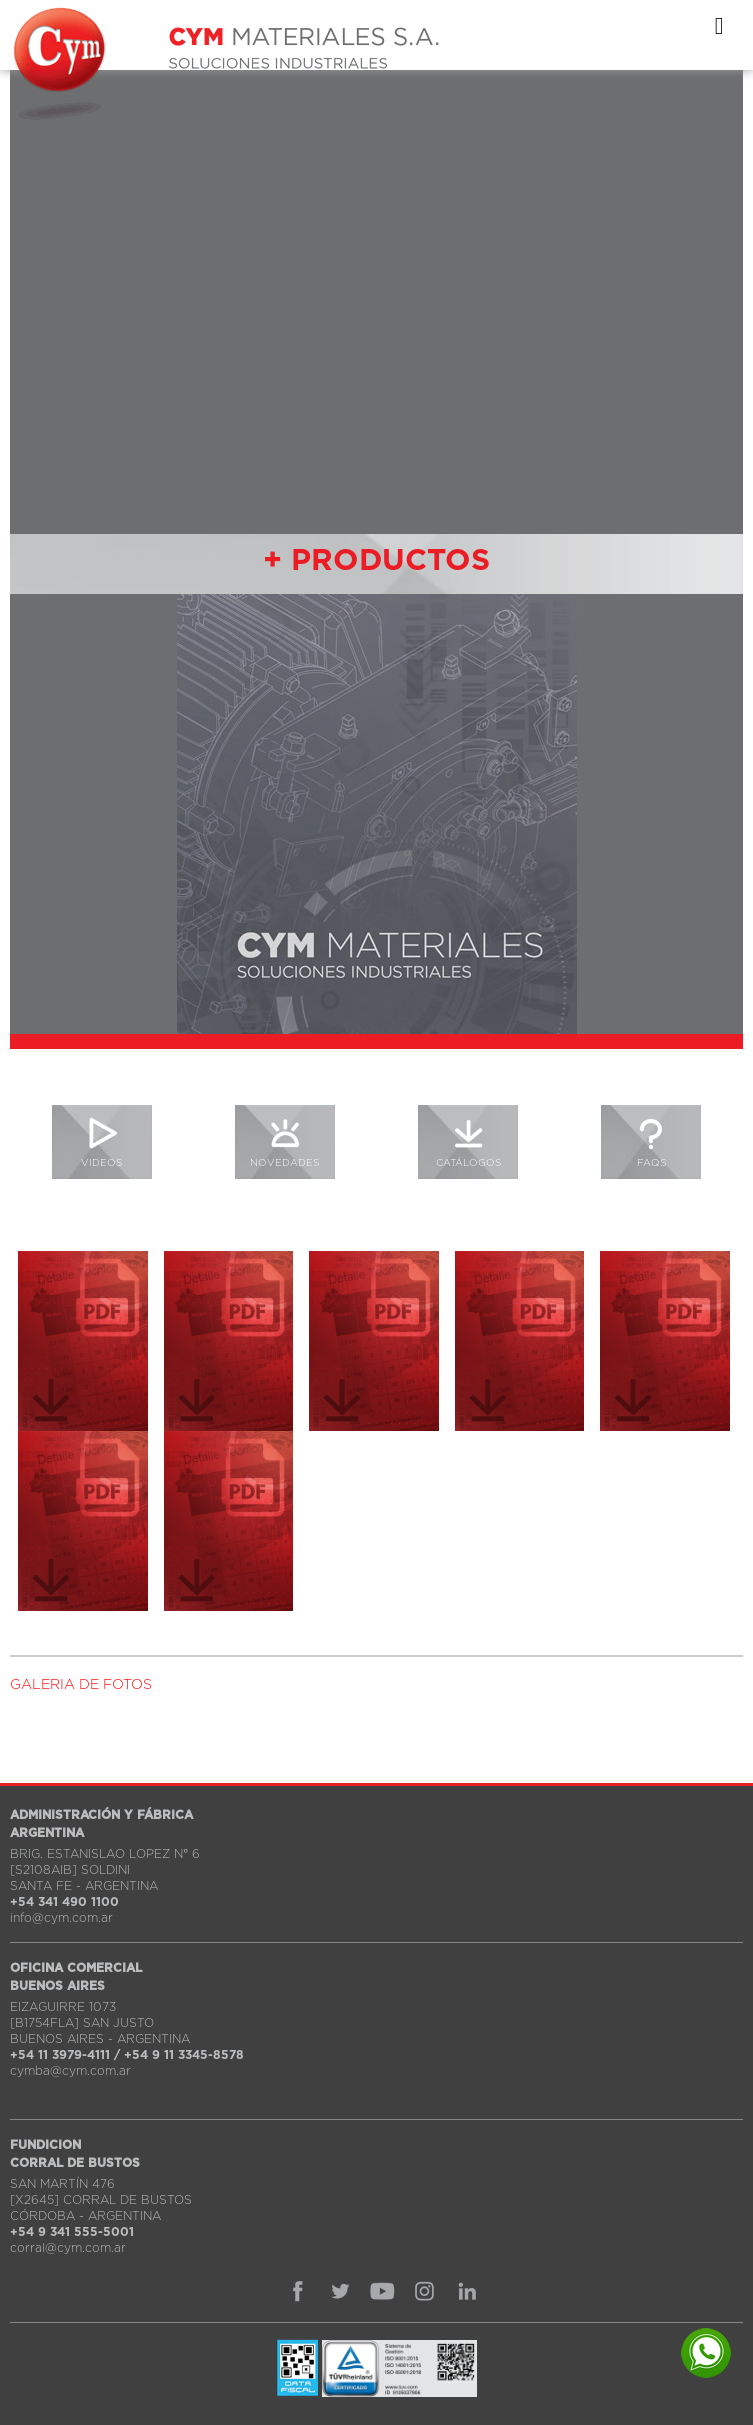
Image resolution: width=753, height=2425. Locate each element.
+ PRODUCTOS (376, 561)
